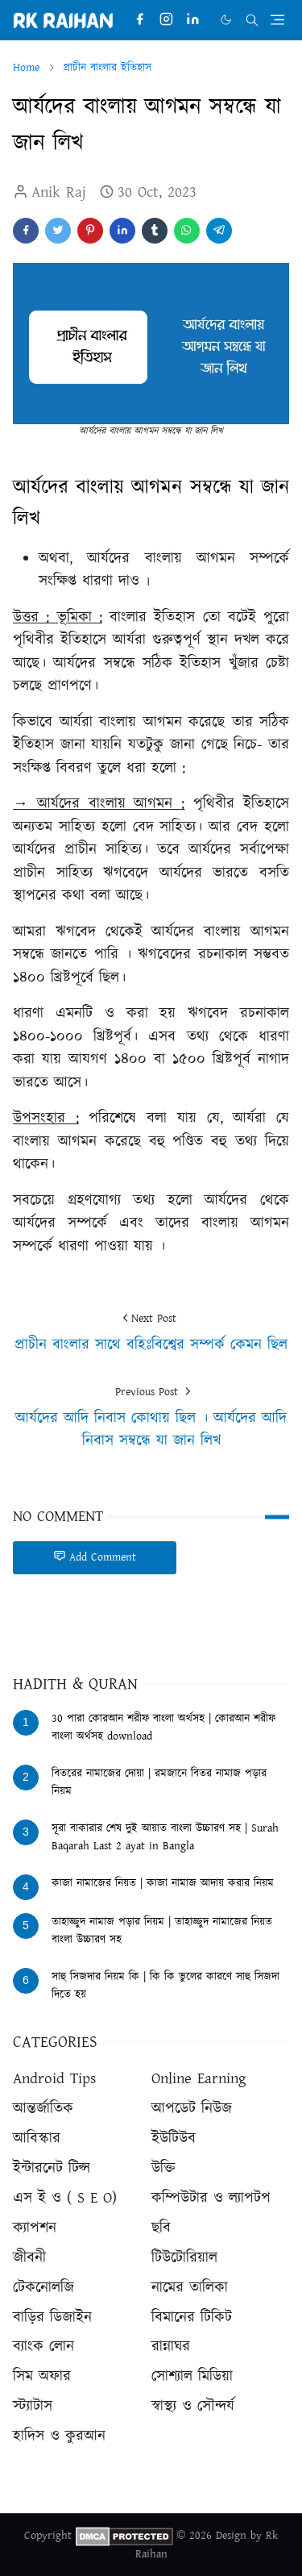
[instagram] (166, 19)
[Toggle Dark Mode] (225, 19)
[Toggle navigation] (277, 19)
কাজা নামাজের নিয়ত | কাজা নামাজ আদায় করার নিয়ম (163, 1883)
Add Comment (94, 1557)
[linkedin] (193, 19)
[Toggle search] (252, 20)
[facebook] (139, 19)
